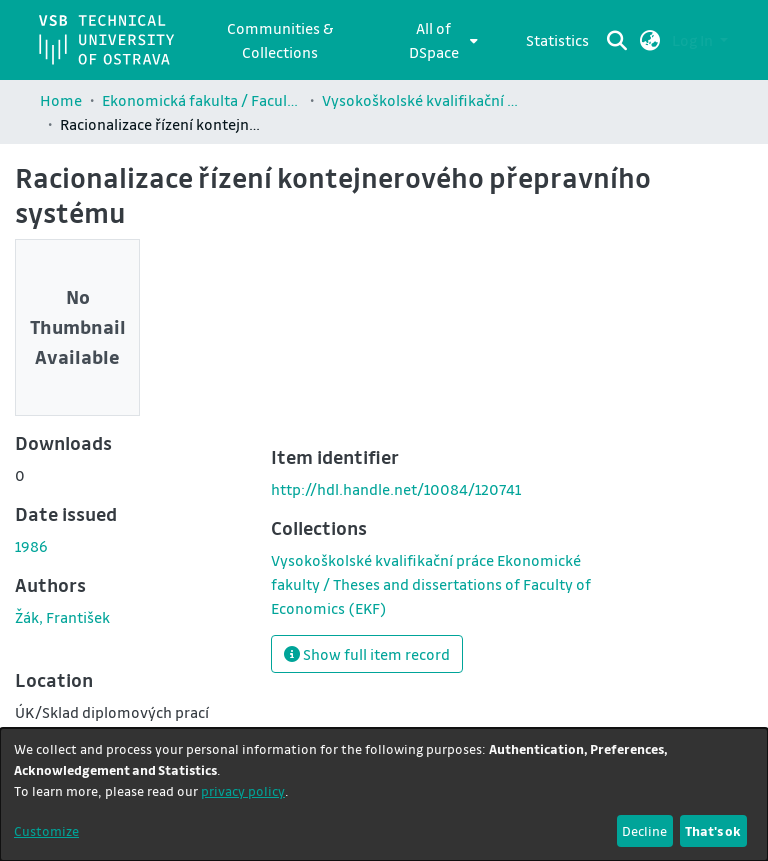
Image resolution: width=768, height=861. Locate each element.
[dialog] (384, 794)
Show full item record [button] (367, 654)
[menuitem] (439, 40)
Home (61, 100)
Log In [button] (694, 40)
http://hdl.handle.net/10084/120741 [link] (396, 489)
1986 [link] (31, 546)
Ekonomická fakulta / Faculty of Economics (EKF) (202, 100)
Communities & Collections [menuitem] (280, 40)
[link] (431, 584)
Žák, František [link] (62, 617)
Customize (46, 830)
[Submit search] (617, 40)
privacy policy (243, 790)
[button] (650, 40)
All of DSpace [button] (434, 40)
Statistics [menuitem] (557, 40)
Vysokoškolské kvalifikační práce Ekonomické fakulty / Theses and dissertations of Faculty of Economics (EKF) (422, 100)
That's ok (713, 830)
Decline (644, 830)
